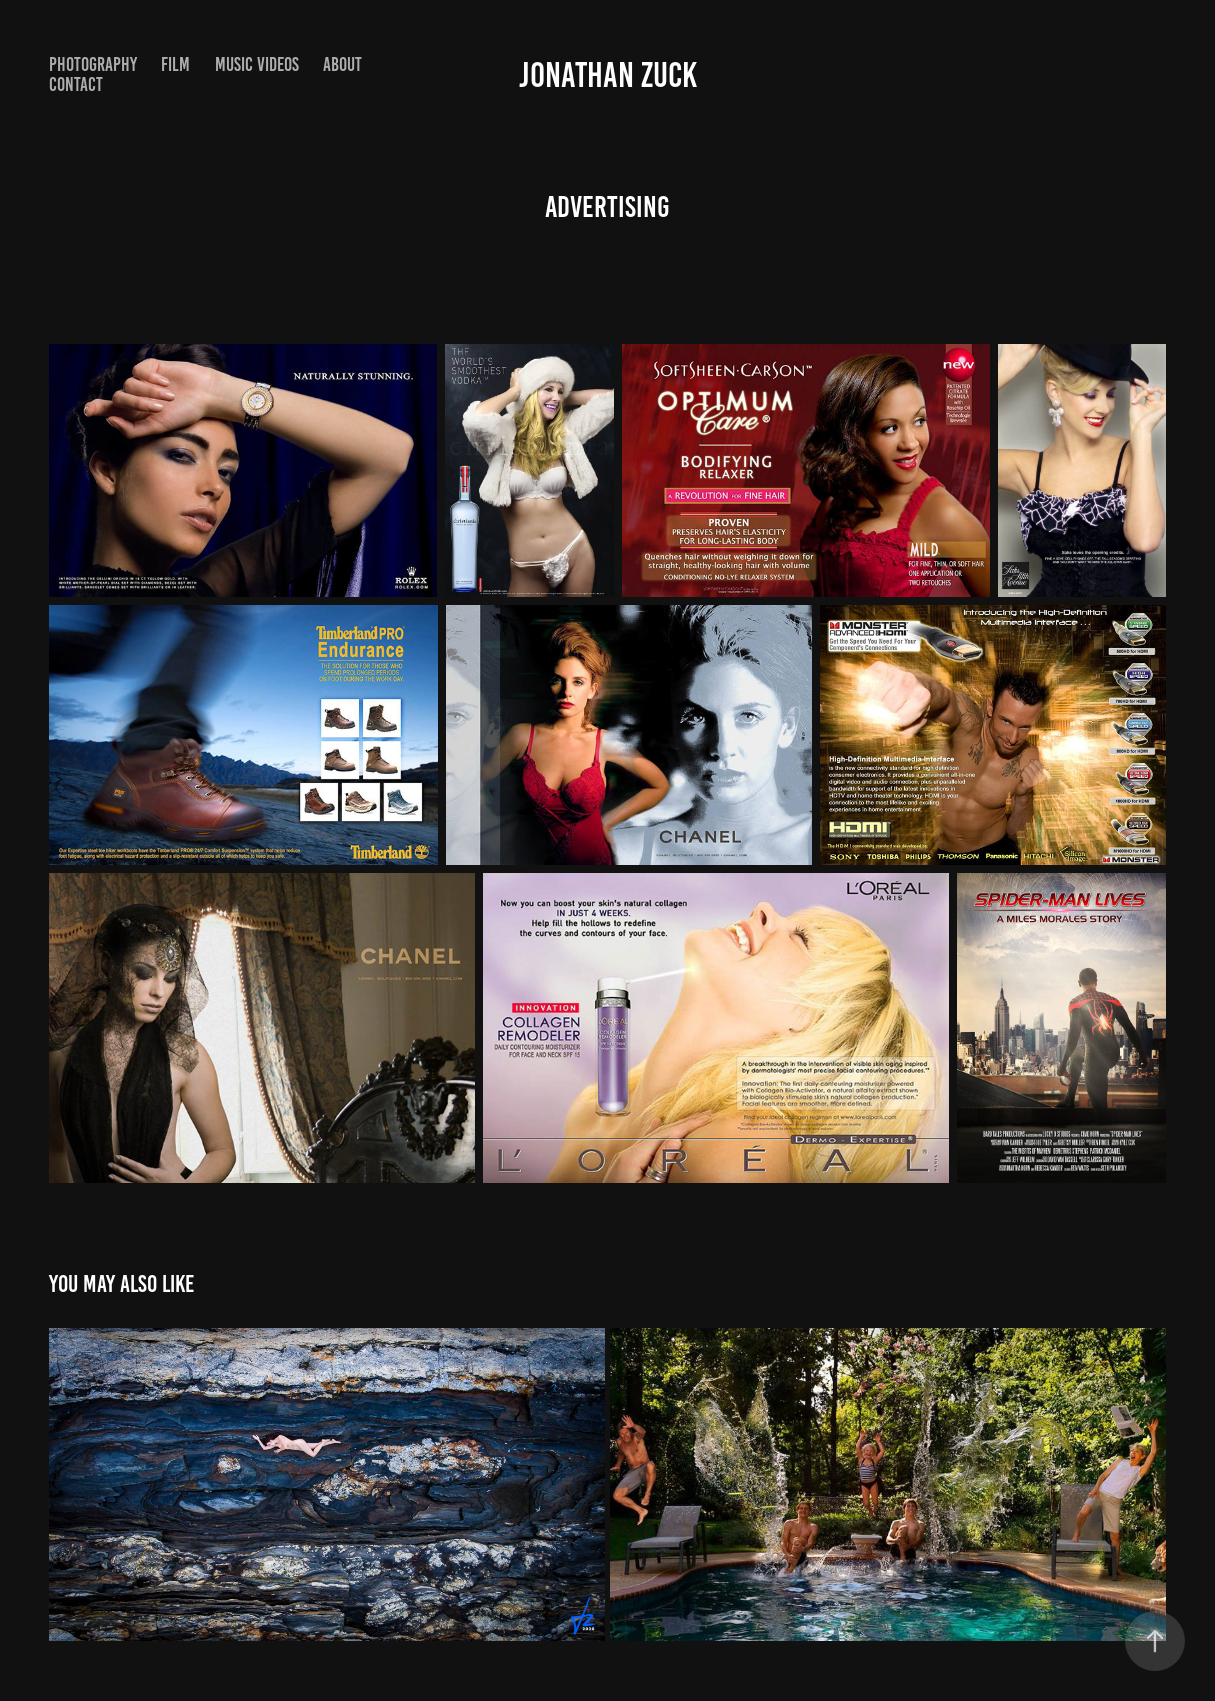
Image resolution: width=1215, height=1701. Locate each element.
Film (175, 64)
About (342, 64)
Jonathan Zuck (608, 75)
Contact (76, 84)
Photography (93, 64)
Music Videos (257, 64)
